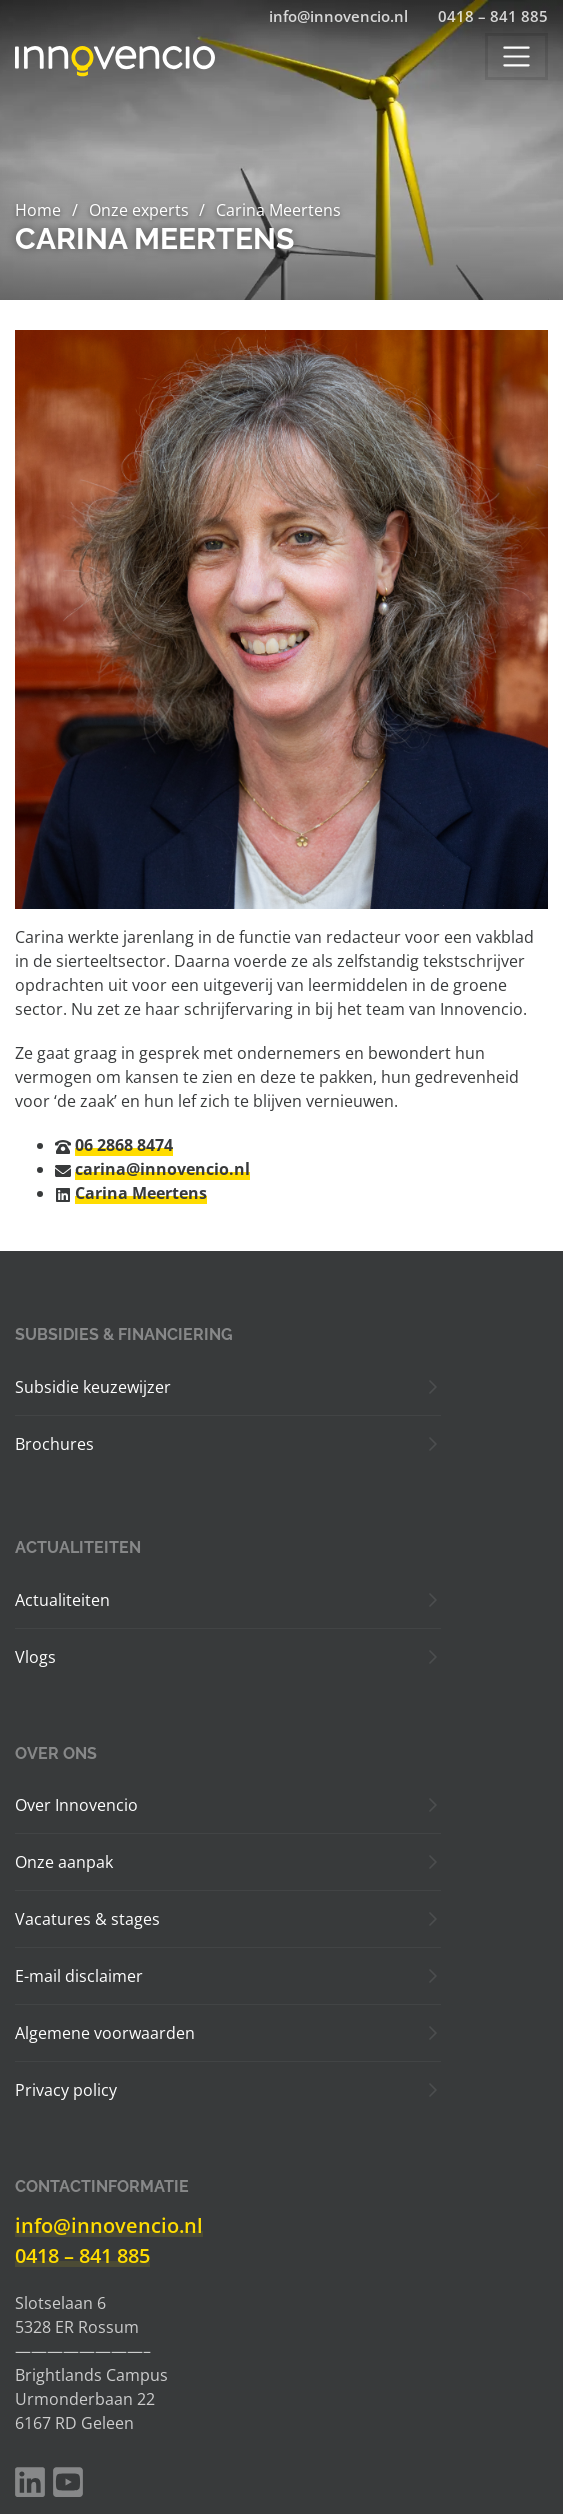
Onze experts (139, 210)
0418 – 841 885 (82, 2255)
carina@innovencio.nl (162, 1169)
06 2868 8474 (124, 1145)
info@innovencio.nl (109, 2225)
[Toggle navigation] (516, 56)
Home (38, 210)
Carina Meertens (141, 1193)
